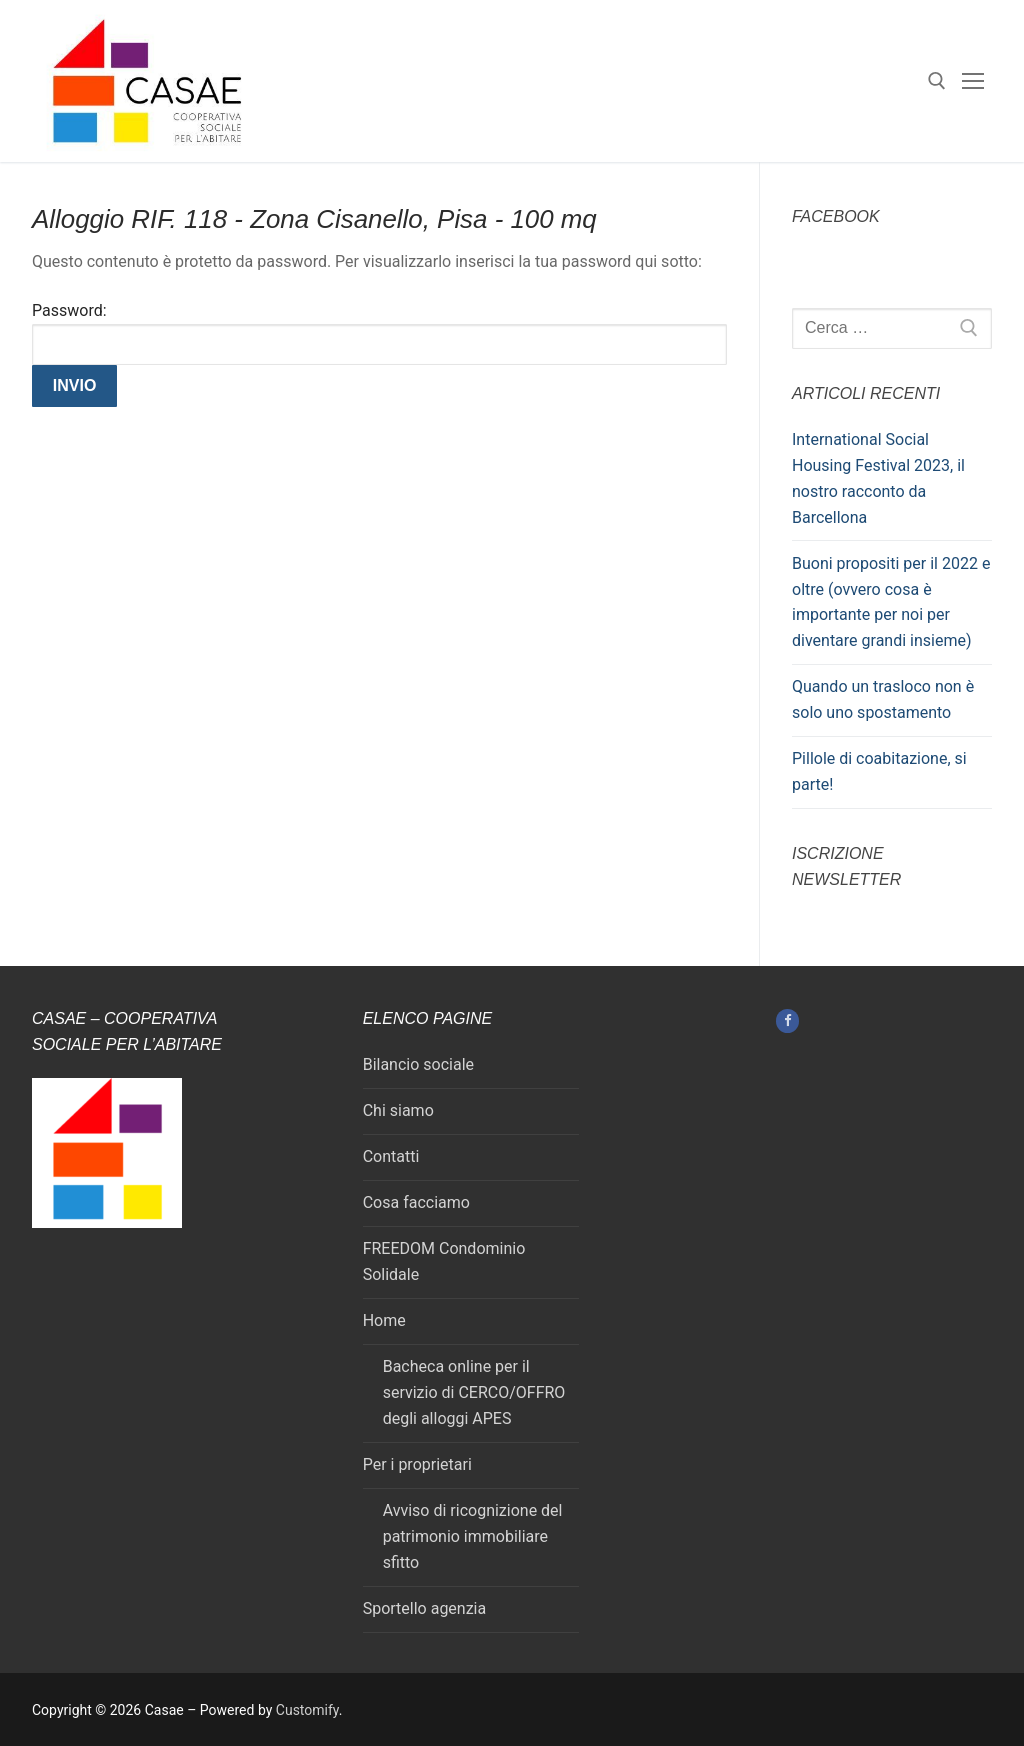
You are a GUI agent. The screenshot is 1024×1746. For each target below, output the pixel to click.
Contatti (391, 1156)
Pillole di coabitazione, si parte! (879, 771)
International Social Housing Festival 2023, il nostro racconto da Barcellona (878, 478)
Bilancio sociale (418, 1064)
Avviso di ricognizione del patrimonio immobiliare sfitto (473, 1536)
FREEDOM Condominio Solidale (444, 1261)
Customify (307, 1710)
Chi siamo (398, 1110)
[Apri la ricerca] (937, 81)
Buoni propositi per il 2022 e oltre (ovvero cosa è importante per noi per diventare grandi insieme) (891, 602)
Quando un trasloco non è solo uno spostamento (883, 699)
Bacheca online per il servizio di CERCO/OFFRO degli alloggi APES (474, 1392)
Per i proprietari (417, 1464)
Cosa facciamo (416, 1202)
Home (384, 1320)
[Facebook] (787, 1020)
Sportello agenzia (425, 1608)
